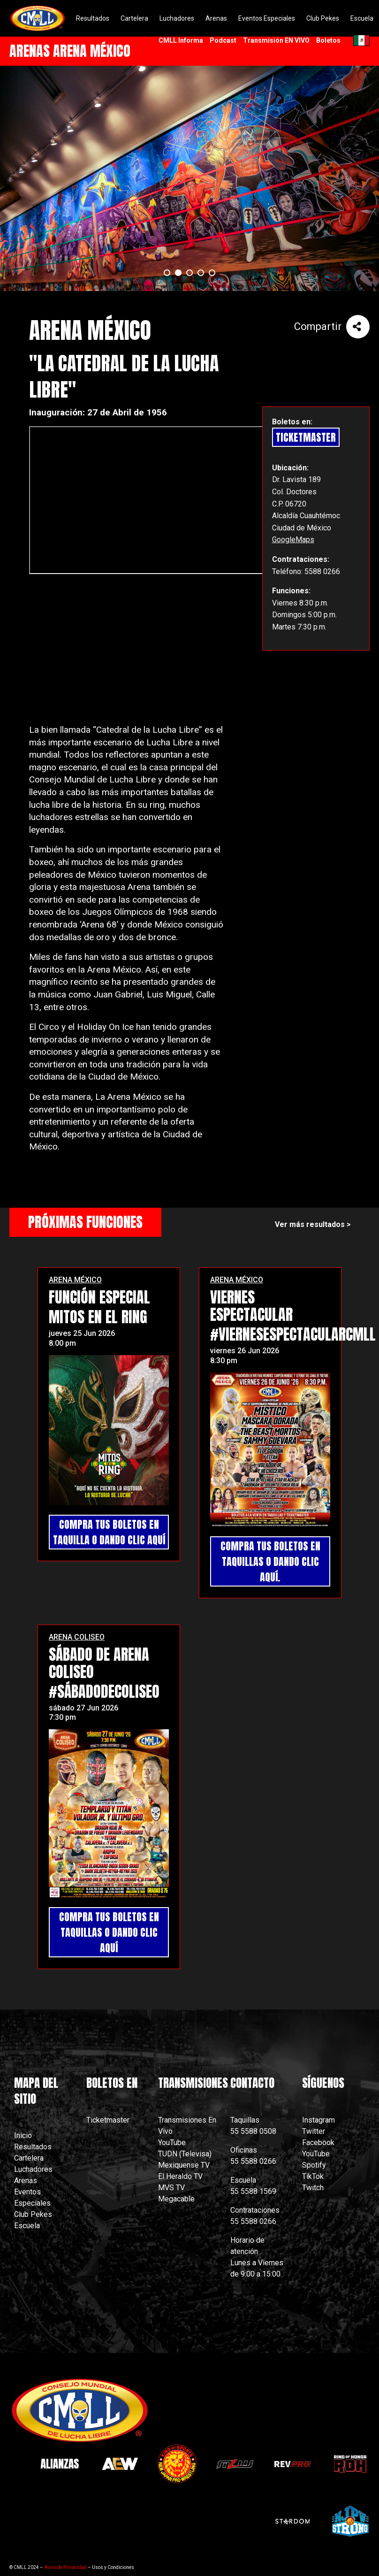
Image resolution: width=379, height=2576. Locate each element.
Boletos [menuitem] (328, 40)
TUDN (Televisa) (185, 2153)
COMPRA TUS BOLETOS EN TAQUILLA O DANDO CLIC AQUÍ (109, 1532)
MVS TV (171, 2187)
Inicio (23, 2135)
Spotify (314, 2165)
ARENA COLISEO (77, 1637)
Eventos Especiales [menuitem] (266, 18)
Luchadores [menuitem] (176, 18)
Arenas (25, 2180)
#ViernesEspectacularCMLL (293, 1334)
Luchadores (33, 2169)
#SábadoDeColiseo (104, 1691)
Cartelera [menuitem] (134, 18)
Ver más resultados (310, 1224)
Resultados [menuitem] (92, 18)
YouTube (172, 2142)
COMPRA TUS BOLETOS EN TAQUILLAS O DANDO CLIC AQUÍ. (270, 1561)
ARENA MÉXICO (75, 1279)
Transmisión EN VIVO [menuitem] (276, 40)
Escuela (27, 2225)
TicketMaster (306, 437)
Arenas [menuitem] (216, 18)
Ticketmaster (107, 2120)
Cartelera (29, 2158)
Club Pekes (33, 2214)
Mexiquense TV (184, 2165)
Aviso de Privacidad (65, 2567)
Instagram (318, 2120)
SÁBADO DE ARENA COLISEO (99, 1663)
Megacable (176, 2198)
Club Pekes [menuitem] (322, 18)
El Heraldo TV (181, 2176)
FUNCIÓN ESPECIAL (99, 1297)
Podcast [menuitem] (223, 40)
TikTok (313, 2176)
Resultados (33, 2146)
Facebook (318, 2142)
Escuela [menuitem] (361, 18)
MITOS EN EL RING (98, 1316)
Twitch (313, 2187)
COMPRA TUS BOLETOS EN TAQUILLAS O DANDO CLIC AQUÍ (109, 1932)
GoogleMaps (293, 539)
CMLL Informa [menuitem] (181, 40)
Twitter (313, 2131)
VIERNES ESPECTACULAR (251, 1306)
